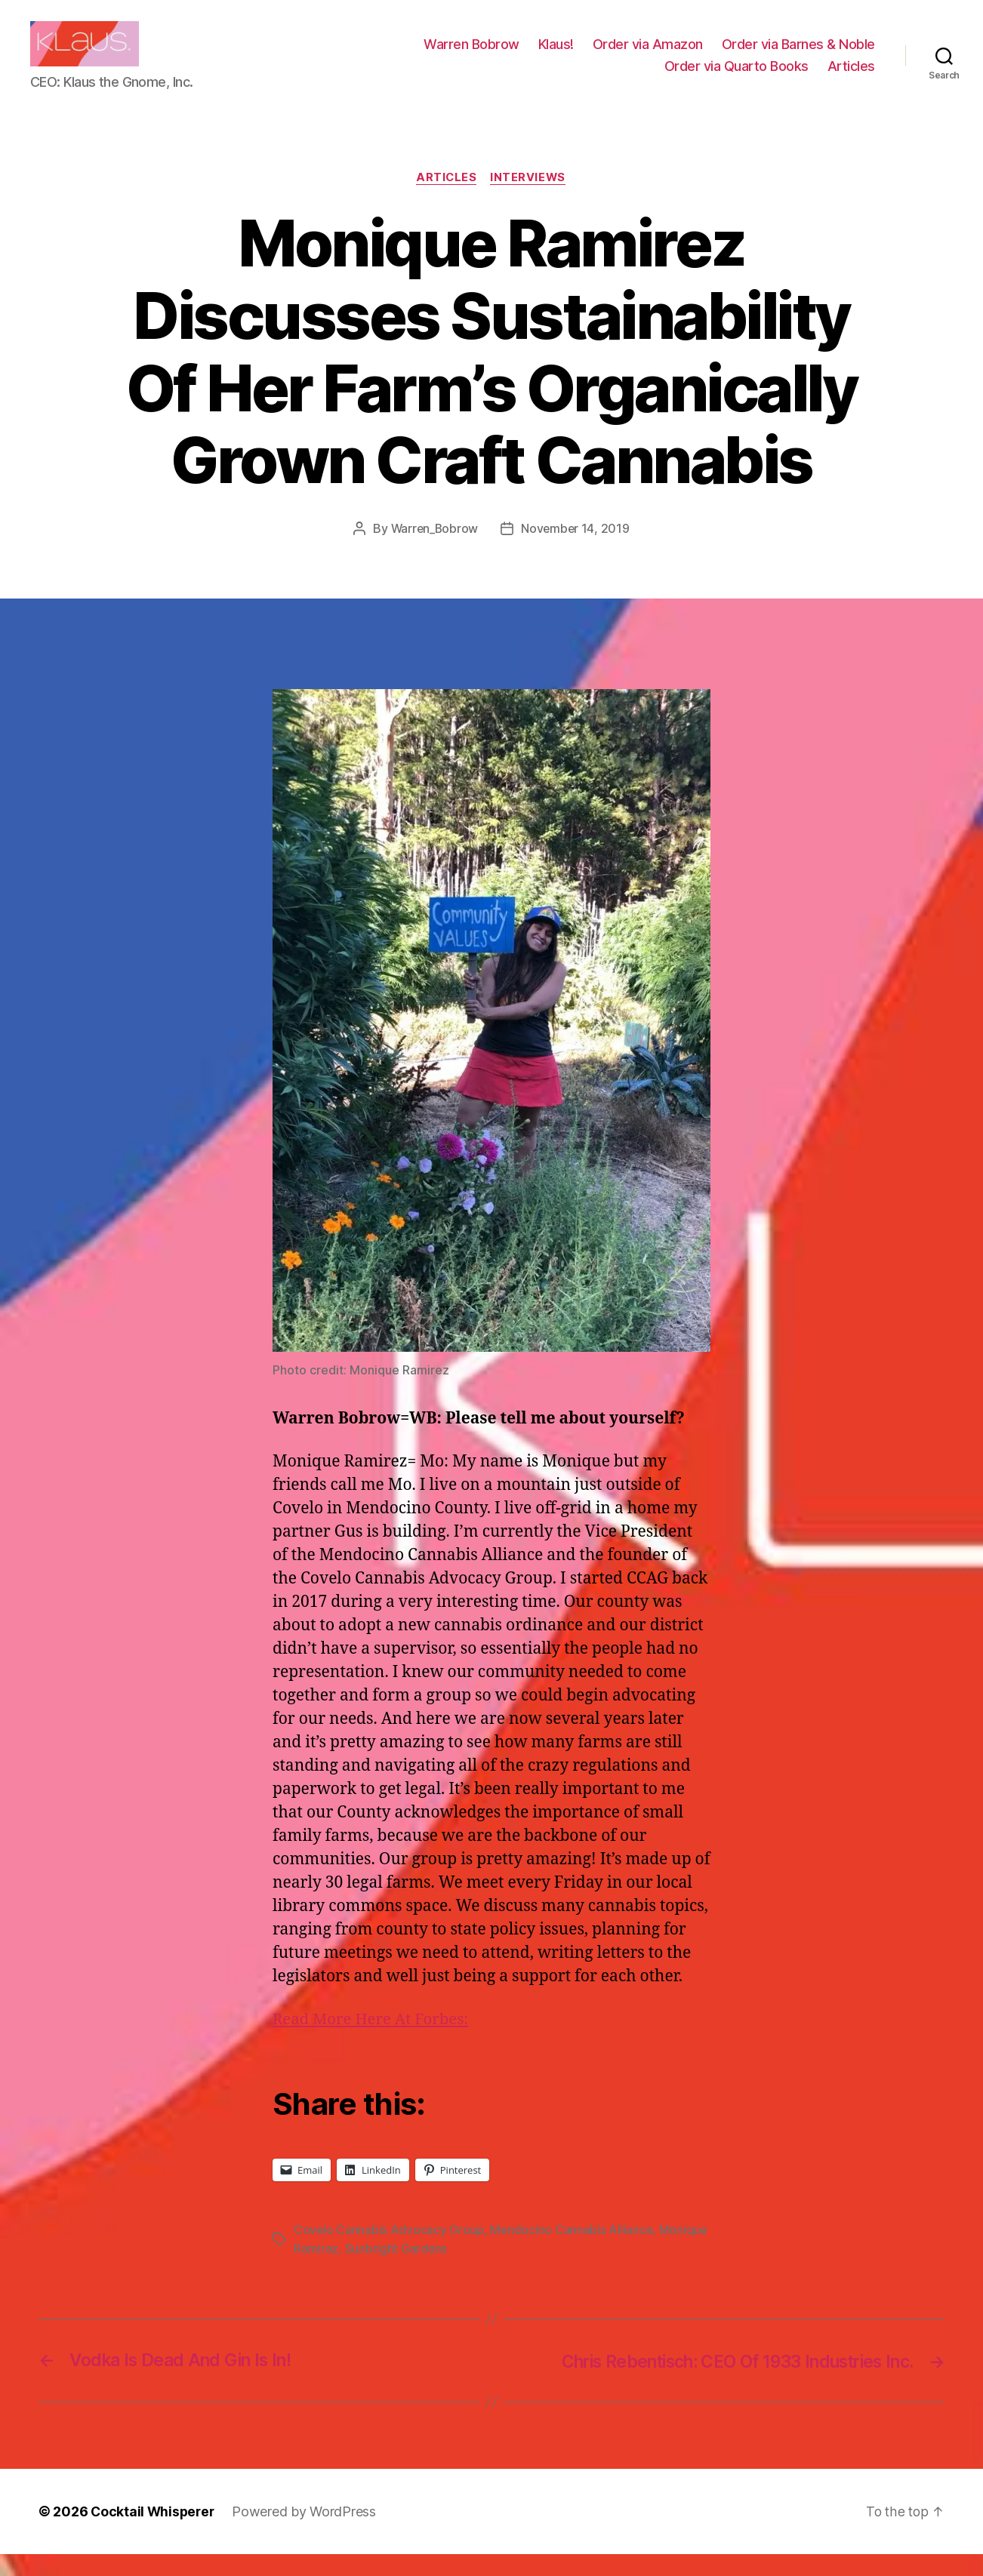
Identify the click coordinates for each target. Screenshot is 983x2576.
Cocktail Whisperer (154, 2533)
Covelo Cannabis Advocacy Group (389, 2253)
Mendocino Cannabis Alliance (573, 2253)
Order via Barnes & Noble (798, 55)
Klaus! (556, 55)
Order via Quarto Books (736, 77)
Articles (851, 77)
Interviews (530, 201)
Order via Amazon (648, 55)
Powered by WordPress (308, 2533)
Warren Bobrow (471, 55)
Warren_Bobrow (434, 551)
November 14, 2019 (576, 551)
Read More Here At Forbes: (373, 2043)
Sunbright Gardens (397, 2271)
